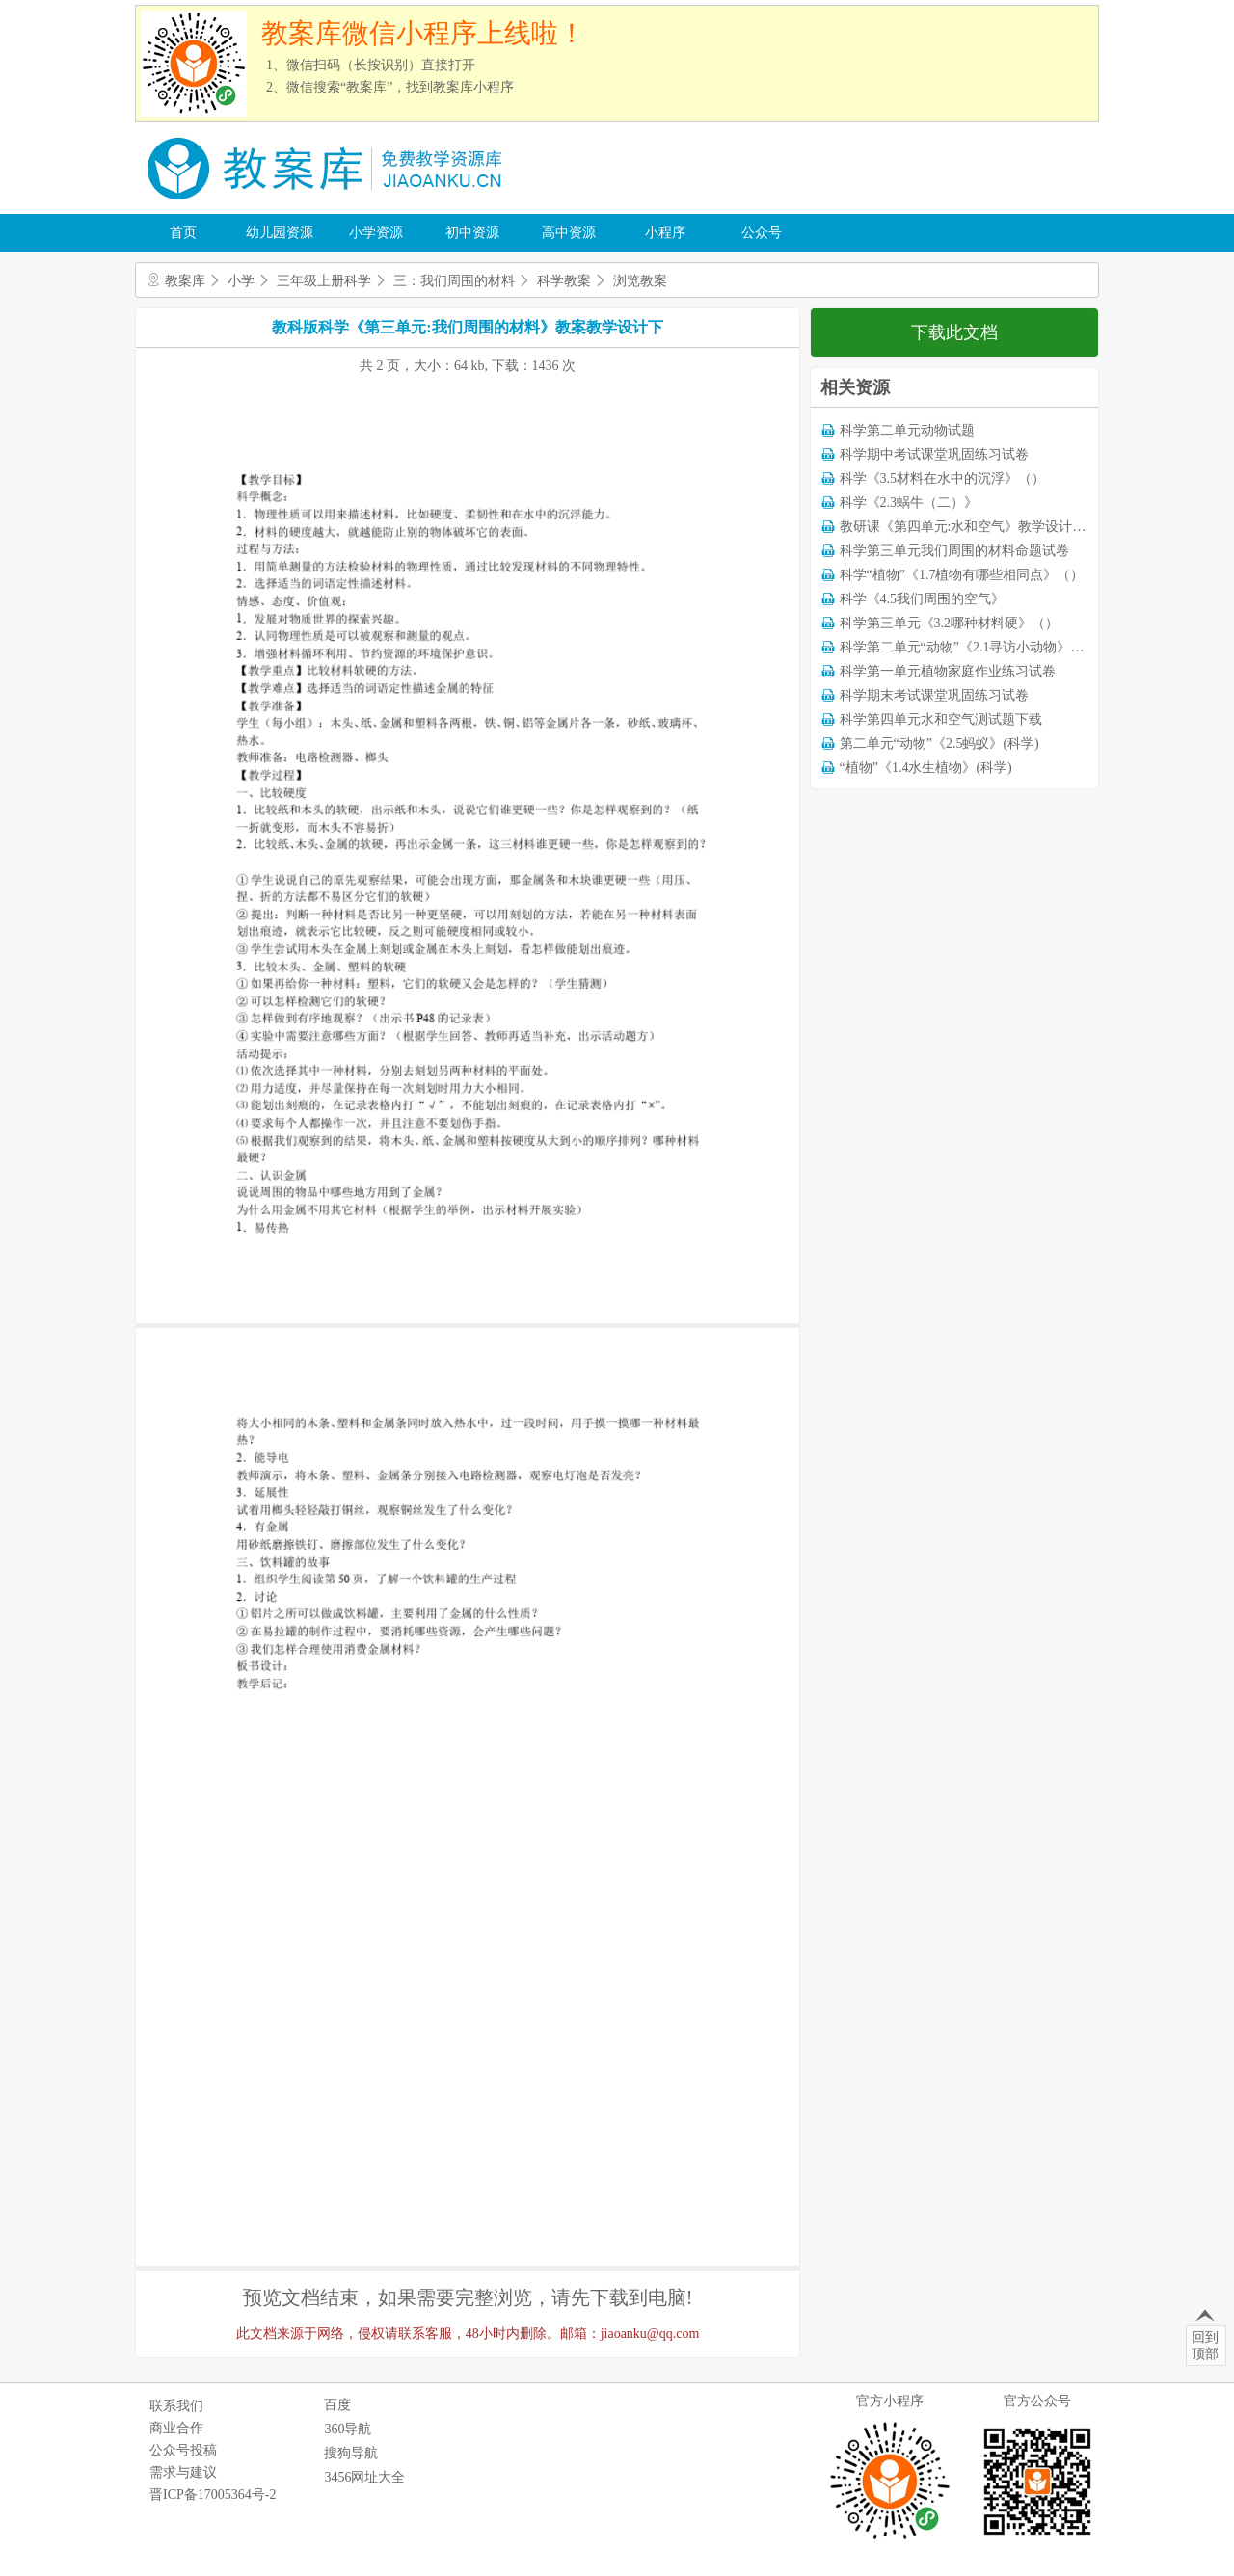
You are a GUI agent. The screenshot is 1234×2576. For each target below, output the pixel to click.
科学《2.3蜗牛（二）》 (909, 502)
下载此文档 (954, 332)
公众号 (761, 233)
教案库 (185, 281)
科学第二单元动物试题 (907, 430)
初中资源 (472, 233)
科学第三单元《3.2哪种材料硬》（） (950, 623)
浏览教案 (640, 281)
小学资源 (376, 233)
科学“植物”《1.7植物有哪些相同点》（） (962, 575)
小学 (241, 281)
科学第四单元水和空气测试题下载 (941, 719)
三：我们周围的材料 (454, 281)
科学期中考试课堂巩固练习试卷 (934, 454)
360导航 (347, 2429)
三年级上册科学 (324, 281)
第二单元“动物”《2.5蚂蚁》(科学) (939, 743)
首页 (183, 233)
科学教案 (564, 281)
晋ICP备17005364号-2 (212, 2494)
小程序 (665, 233)
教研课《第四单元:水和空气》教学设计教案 (970, 526)
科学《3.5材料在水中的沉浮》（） (943, 478)
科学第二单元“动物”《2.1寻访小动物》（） (969, 647)
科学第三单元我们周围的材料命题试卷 (954, 551)
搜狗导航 (351, 2453)
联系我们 (176, 2406)
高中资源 (569, 233)
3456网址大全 (364, 2477)
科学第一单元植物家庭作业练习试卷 (948, 671)
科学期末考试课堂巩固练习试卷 (934, 695)
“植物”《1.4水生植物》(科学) (926, 767)
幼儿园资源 (279, 233)
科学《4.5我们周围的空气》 (923, 599)
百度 (337, 2405)
